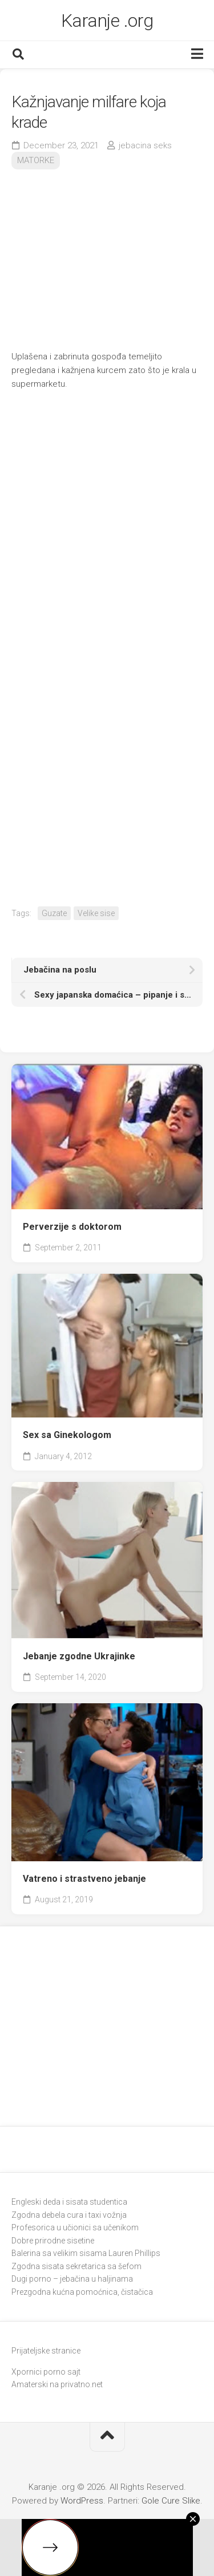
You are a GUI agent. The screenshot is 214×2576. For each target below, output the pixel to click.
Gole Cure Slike (171, 2501)
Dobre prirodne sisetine (52, 2240)
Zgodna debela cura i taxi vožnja (69, 2214)
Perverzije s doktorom (72, 1226)
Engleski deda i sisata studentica (69, 2201)
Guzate (54, 913)
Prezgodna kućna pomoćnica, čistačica (82, 2291)
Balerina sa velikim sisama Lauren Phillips (85, 2253)
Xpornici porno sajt (45, 2371)
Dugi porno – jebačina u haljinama (72, 2278)
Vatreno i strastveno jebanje (84, 1878)
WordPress (81, 2501)
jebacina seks (145, 145)
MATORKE (35, 160)
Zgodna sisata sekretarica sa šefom (76, 2266)
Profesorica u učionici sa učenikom (75, 2227)
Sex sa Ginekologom (67, 1434)
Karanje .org (107, 20)
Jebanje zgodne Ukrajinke (79, 1656)
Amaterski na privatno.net (57, 2384)
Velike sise (96, 913)
